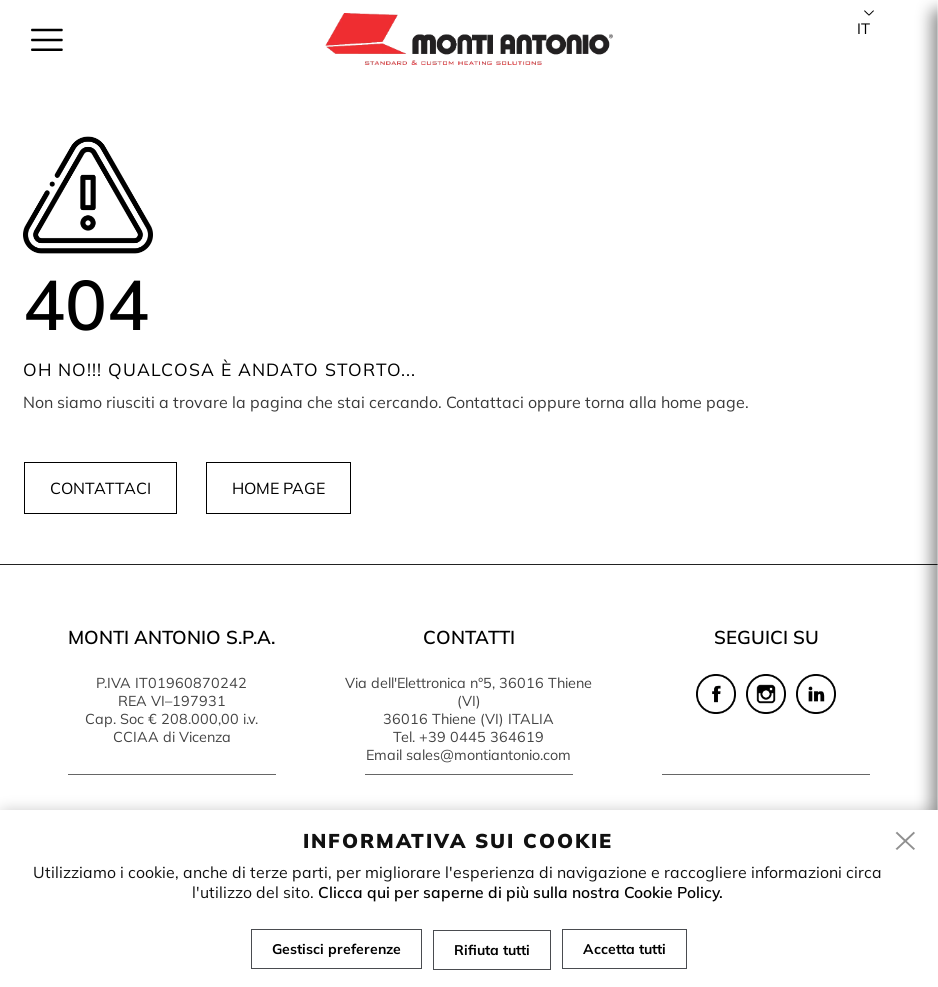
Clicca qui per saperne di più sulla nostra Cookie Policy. (520, 892)
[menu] (47, 42)
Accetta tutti (625, 949)
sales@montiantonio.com (488, 755)
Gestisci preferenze (335, 949)
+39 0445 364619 (481, 737)
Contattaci (99, 488)
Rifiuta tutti (492, 949)
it (863, 28)
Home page (277, 488)
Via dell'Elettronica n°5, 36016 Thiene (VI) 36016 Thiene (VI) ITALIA (468, 701)
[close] (906, 842)
